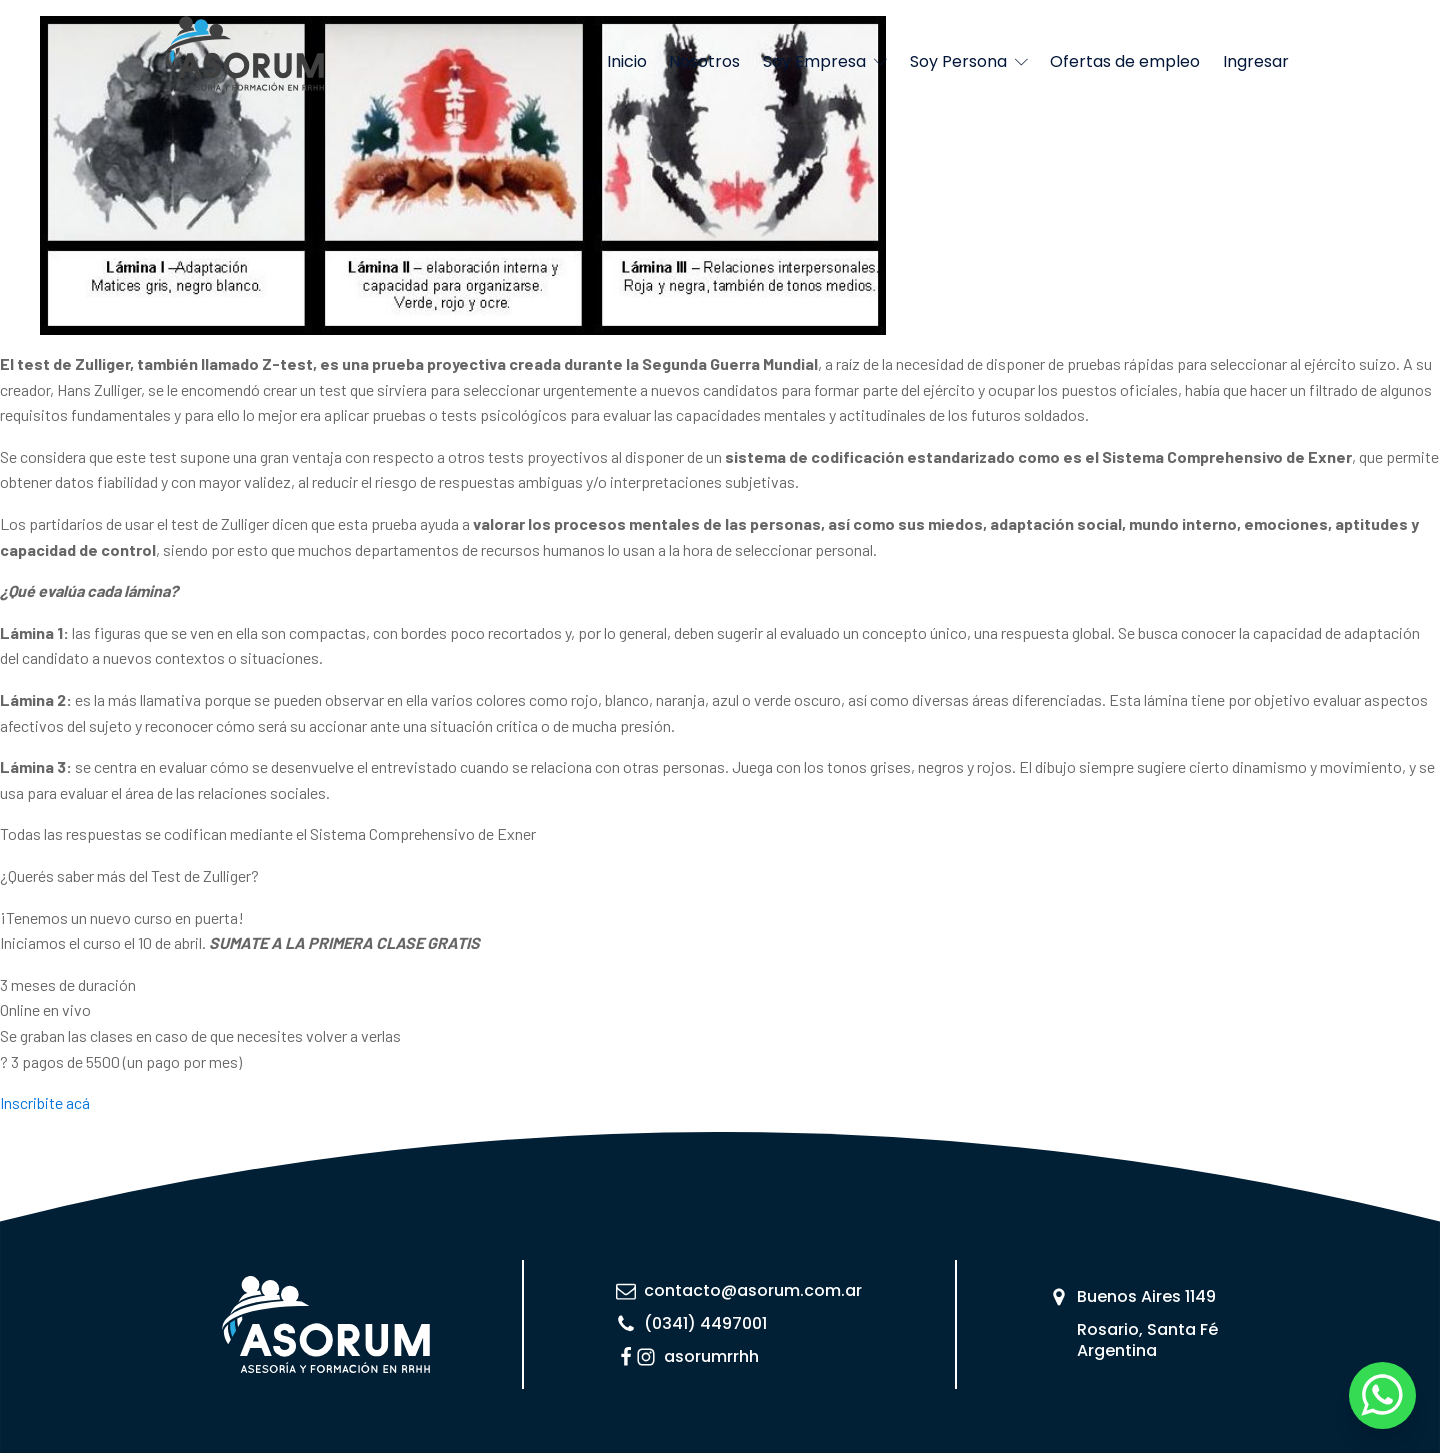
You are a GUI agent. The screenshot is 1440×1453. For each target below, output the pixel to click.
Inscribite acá (45, 1102)
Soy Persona (969, 61)
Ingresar (1256, 61)
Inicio (627, 61)
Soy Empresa (825, 61)
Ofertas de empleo (1125, 61)
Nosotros (704, 61)
